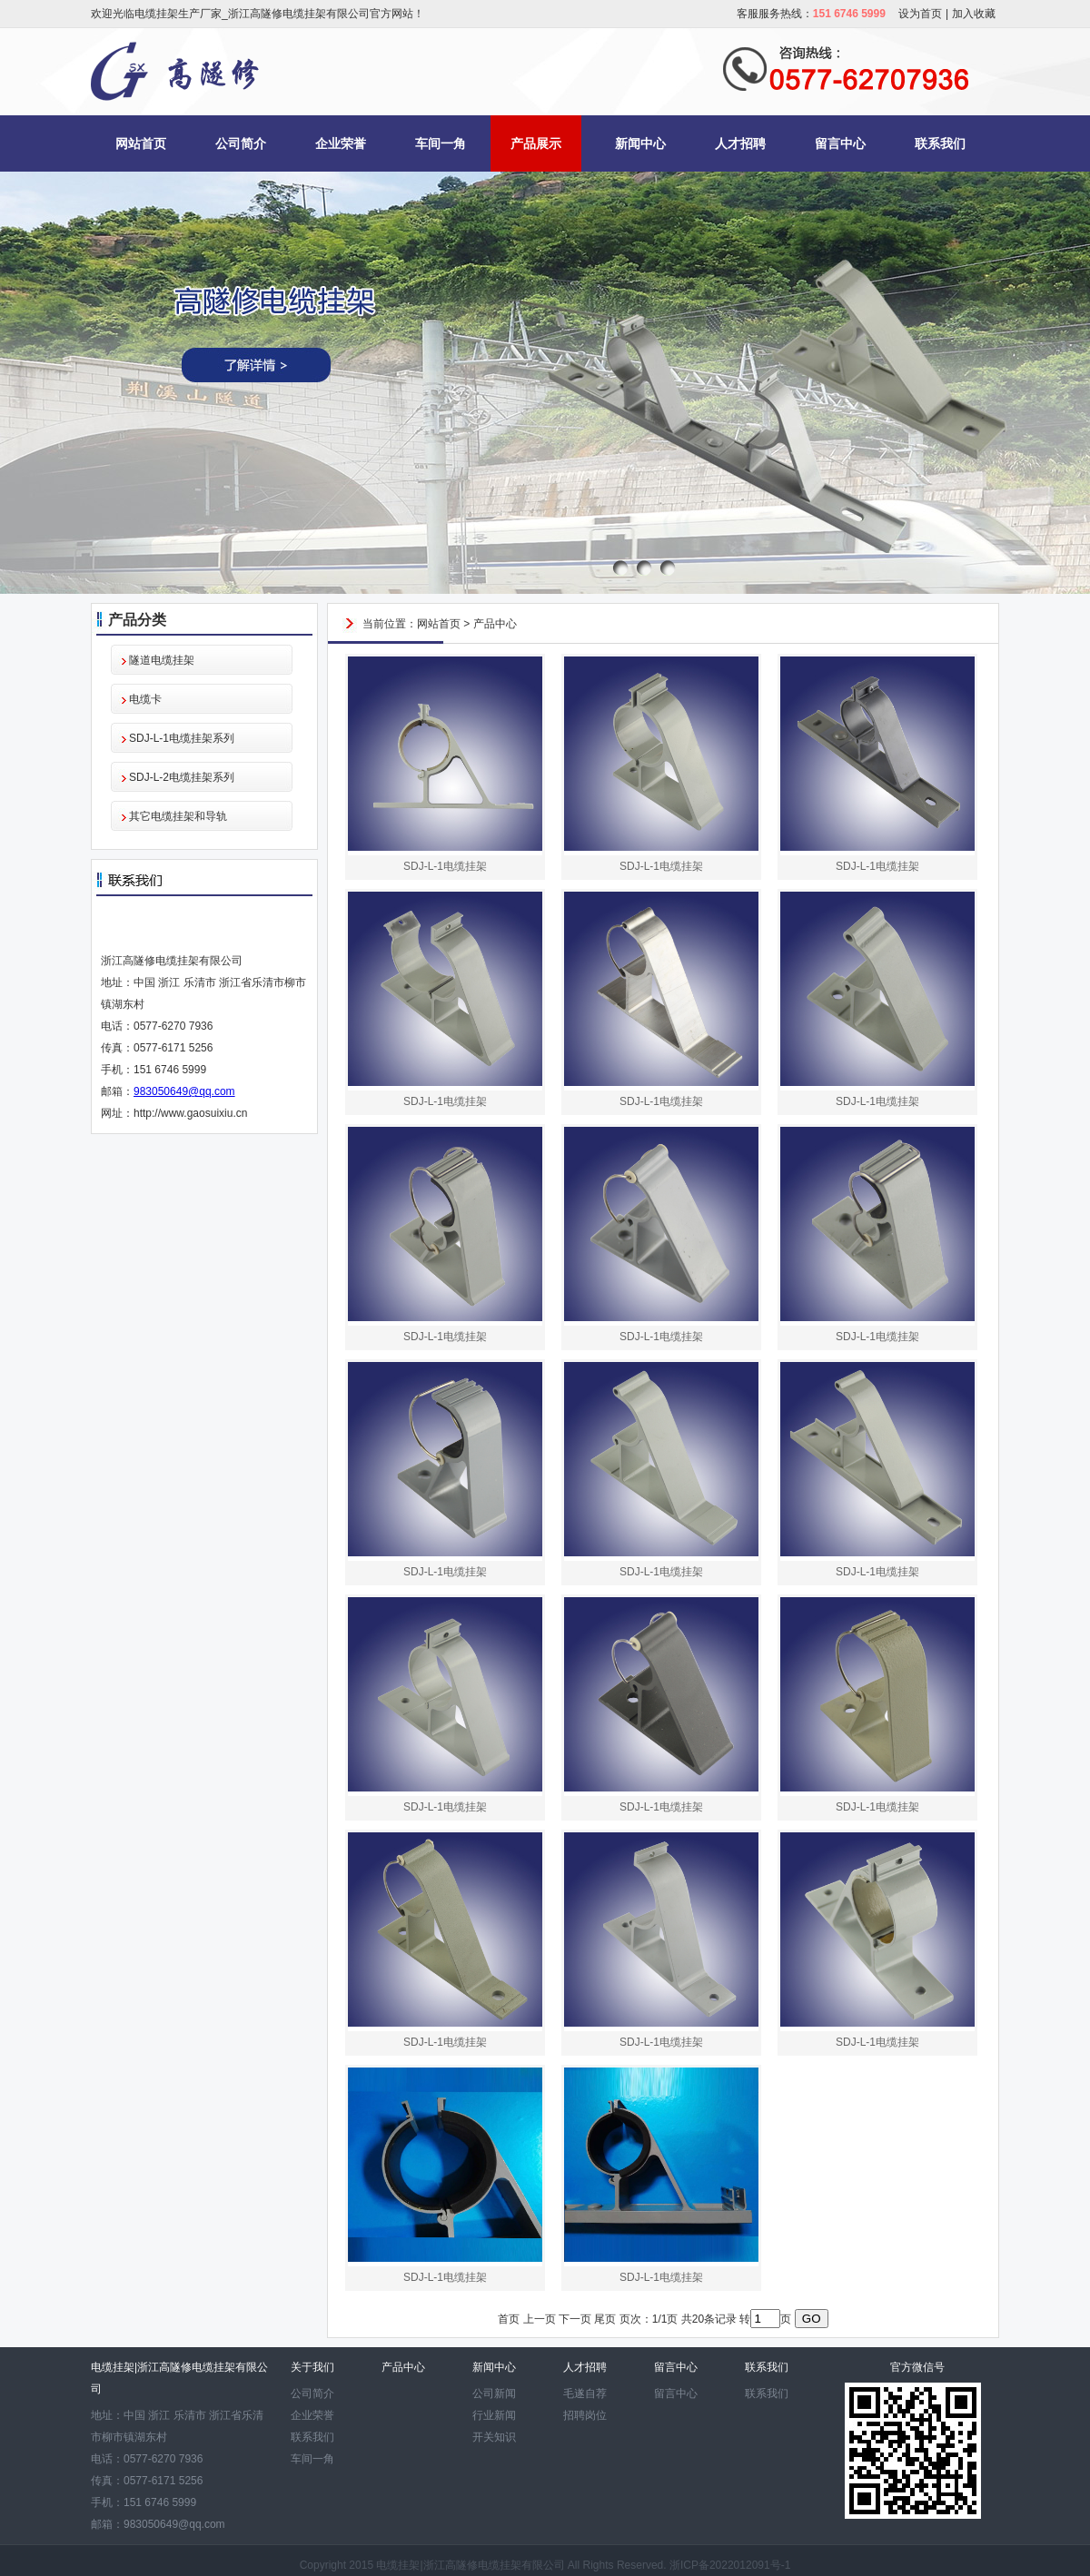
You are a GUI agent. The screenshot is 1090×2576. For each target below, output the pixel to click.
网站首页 (140, 143)
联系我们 (940, 143)
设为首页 (920, 13)
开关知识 (494, 2437)
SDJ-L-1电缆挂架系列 (181, 738)
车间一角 (440, 143)
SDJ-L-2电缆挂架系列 (181, 777)
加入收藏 (974, 13)
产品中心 (495, 623)
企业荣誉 (340, 143)
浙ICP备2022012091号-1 (729, 2565)
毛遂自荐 (585, 2393)
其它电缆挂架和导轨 (178, 816)
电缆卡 (145, 699)
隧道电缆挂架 (161, 660)
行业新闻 (494, 2415)
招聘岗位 (585, 2415)
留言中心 (840, 143)
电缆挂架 (398, 2565)
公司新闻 (494, 2393)
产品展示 (535, 143)
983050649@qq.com (184, 1091)
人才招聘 (740, 143)
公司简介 (240, 143)
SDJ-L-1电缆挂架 (445, 866)
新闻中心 (640, 143)
